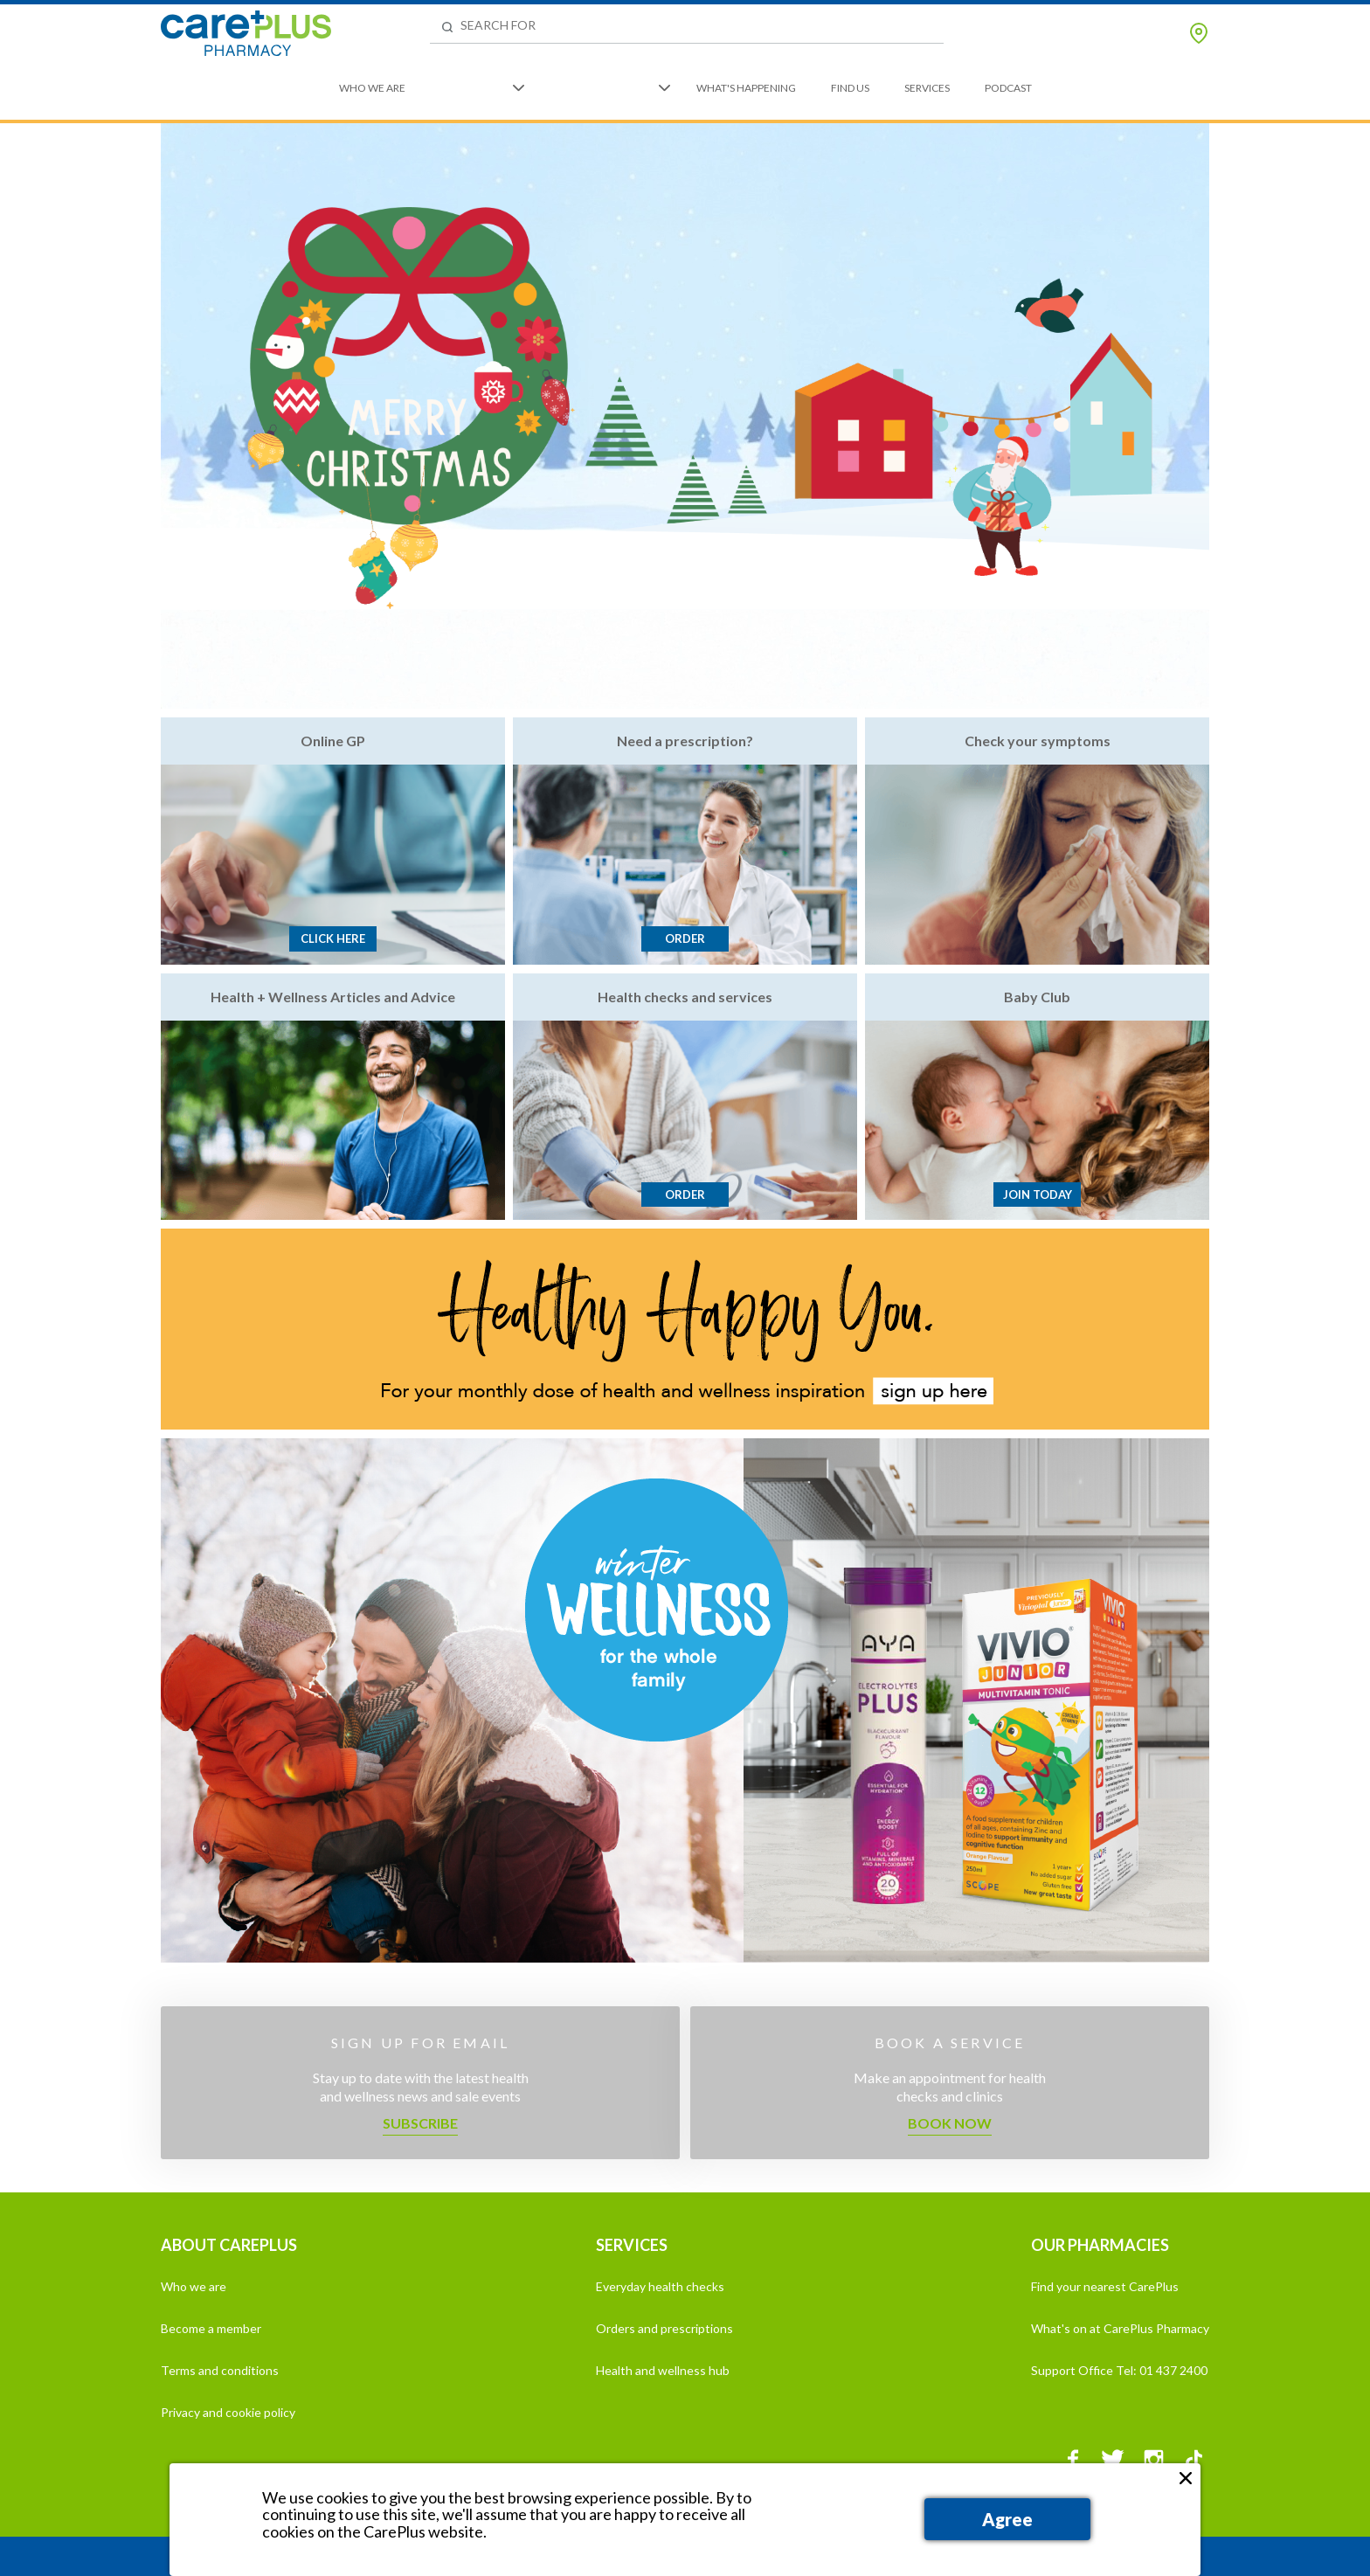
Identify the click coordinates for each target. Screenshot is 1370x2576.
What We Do (473, 87)
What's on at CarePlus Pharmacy (1120, 2328)
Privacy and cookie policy (228, 2412)
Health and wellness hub (663, 2370)
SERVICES (632, 2244)
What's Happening (746, 87)
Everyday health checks (660, 2286)
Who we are (193, 2286)
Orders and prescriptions (664, 2328)
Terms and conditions (220, 2370)
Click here (333, 938)
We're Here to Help (601, 87)
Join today (1037, 1194)
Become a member (211, 2328)
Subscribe (420, 2123)
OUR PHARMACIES (1100, 2244)
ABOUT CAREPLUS (229, 2244)
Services (927, 87)
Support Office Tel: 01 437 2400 (1119, 2370)
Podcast (1008, 87)
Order (685, 938)
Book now (950, 2123)
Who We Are (372, 87)
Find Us (850, 87)
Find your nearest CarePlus (1105, 2286)
